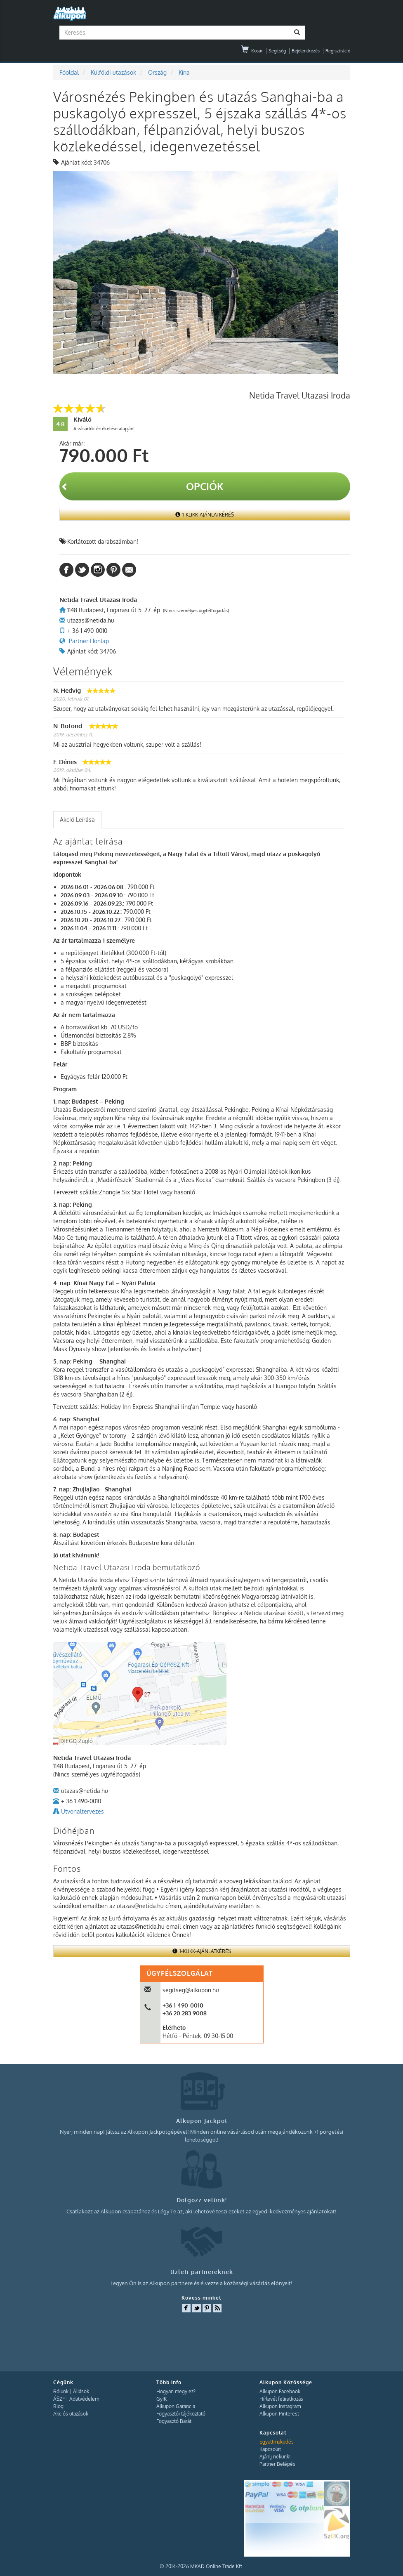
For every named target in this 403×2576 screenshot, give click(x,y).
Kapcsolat (270, 2449)
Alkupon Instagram (280, 2406)
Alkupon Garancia (175, 2406)
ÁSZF (59, 2399)
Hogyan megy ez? (176, 2391)
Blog (58, 2406)
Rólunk (60, 2391)
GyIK (161, 2399)
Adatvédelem (84, 2399)
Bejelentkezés (306, 51)
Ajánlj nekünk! (274, 2456)
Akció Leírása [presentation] (77, 819)
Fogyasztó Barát (173, 2421)
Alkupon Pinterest (279, 2414)
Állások (81, 2391)
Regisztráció (337, 51)
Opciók (142, 486)
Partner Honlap (89, 640)
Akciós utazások (70, 2414)
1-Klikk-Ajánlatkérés (204, 515)
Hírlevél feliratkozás (281, 2399)
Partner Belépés (277, 2464)
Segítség (277, 51)
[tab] (77, 819)
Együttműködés (276, 2442)
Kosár (252, 51)
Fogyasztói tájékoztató (180, 2414)
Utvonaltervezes (82, 1811)
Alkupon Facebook (279, 2391)
